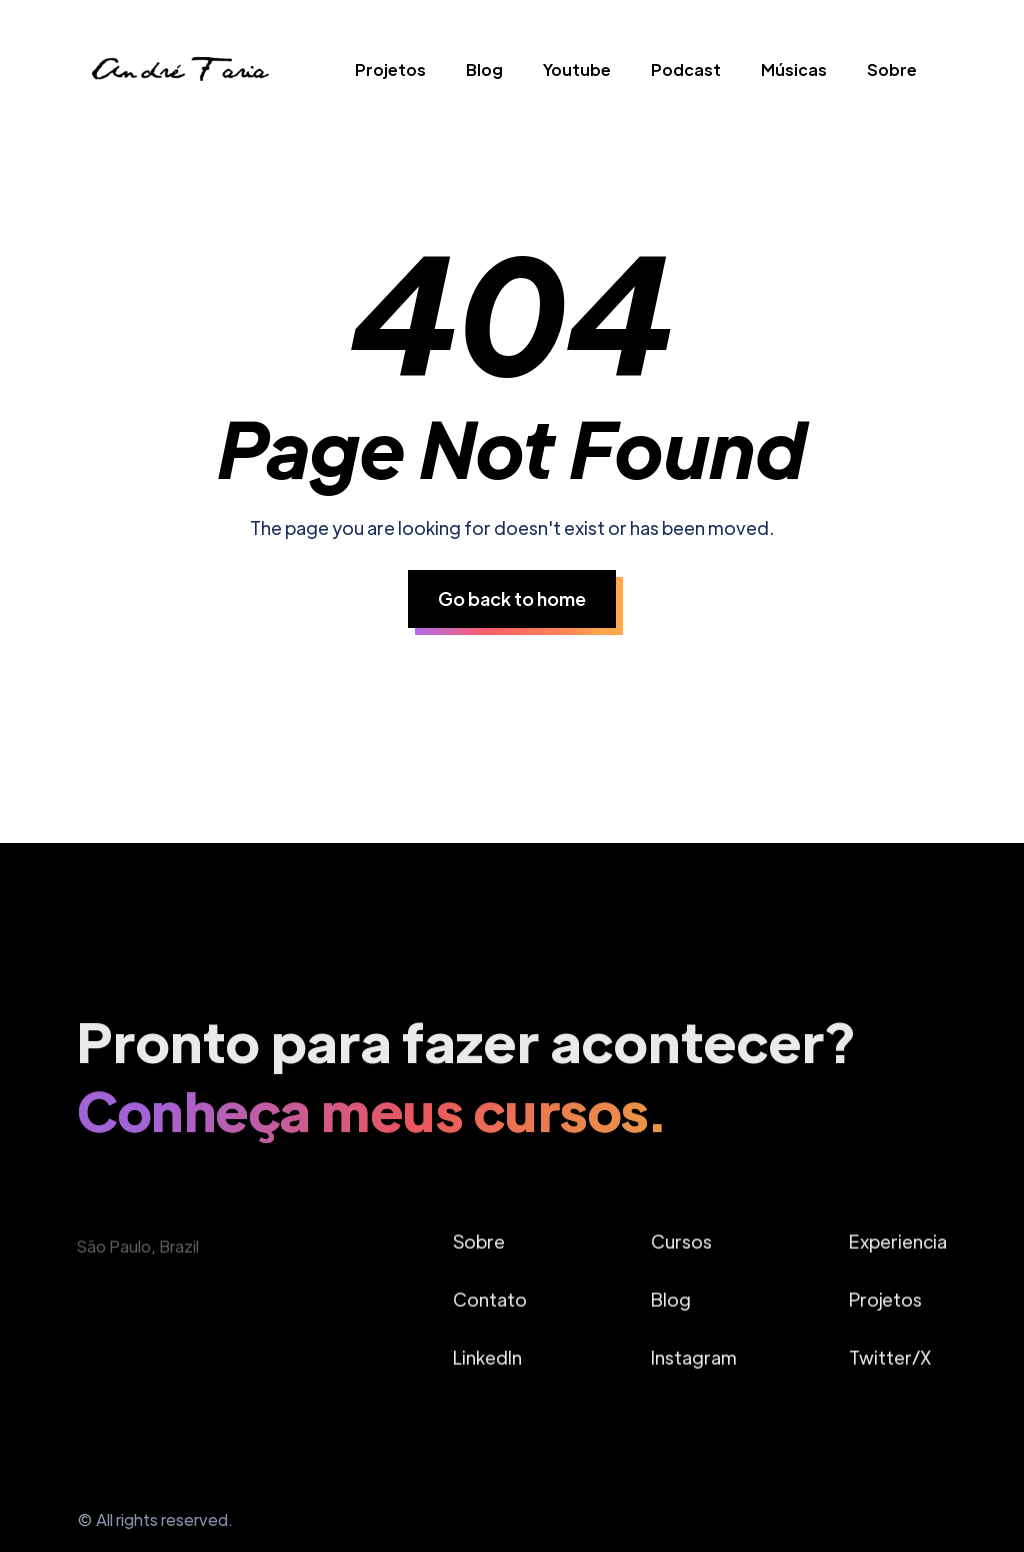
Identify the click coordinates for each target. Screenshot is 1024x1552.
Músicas (794, 69)
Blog (484, 69)
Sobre (892, 69)
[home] (178, 74)
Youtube (577, 69)
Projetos (390, 69)
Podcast (686, 69)
